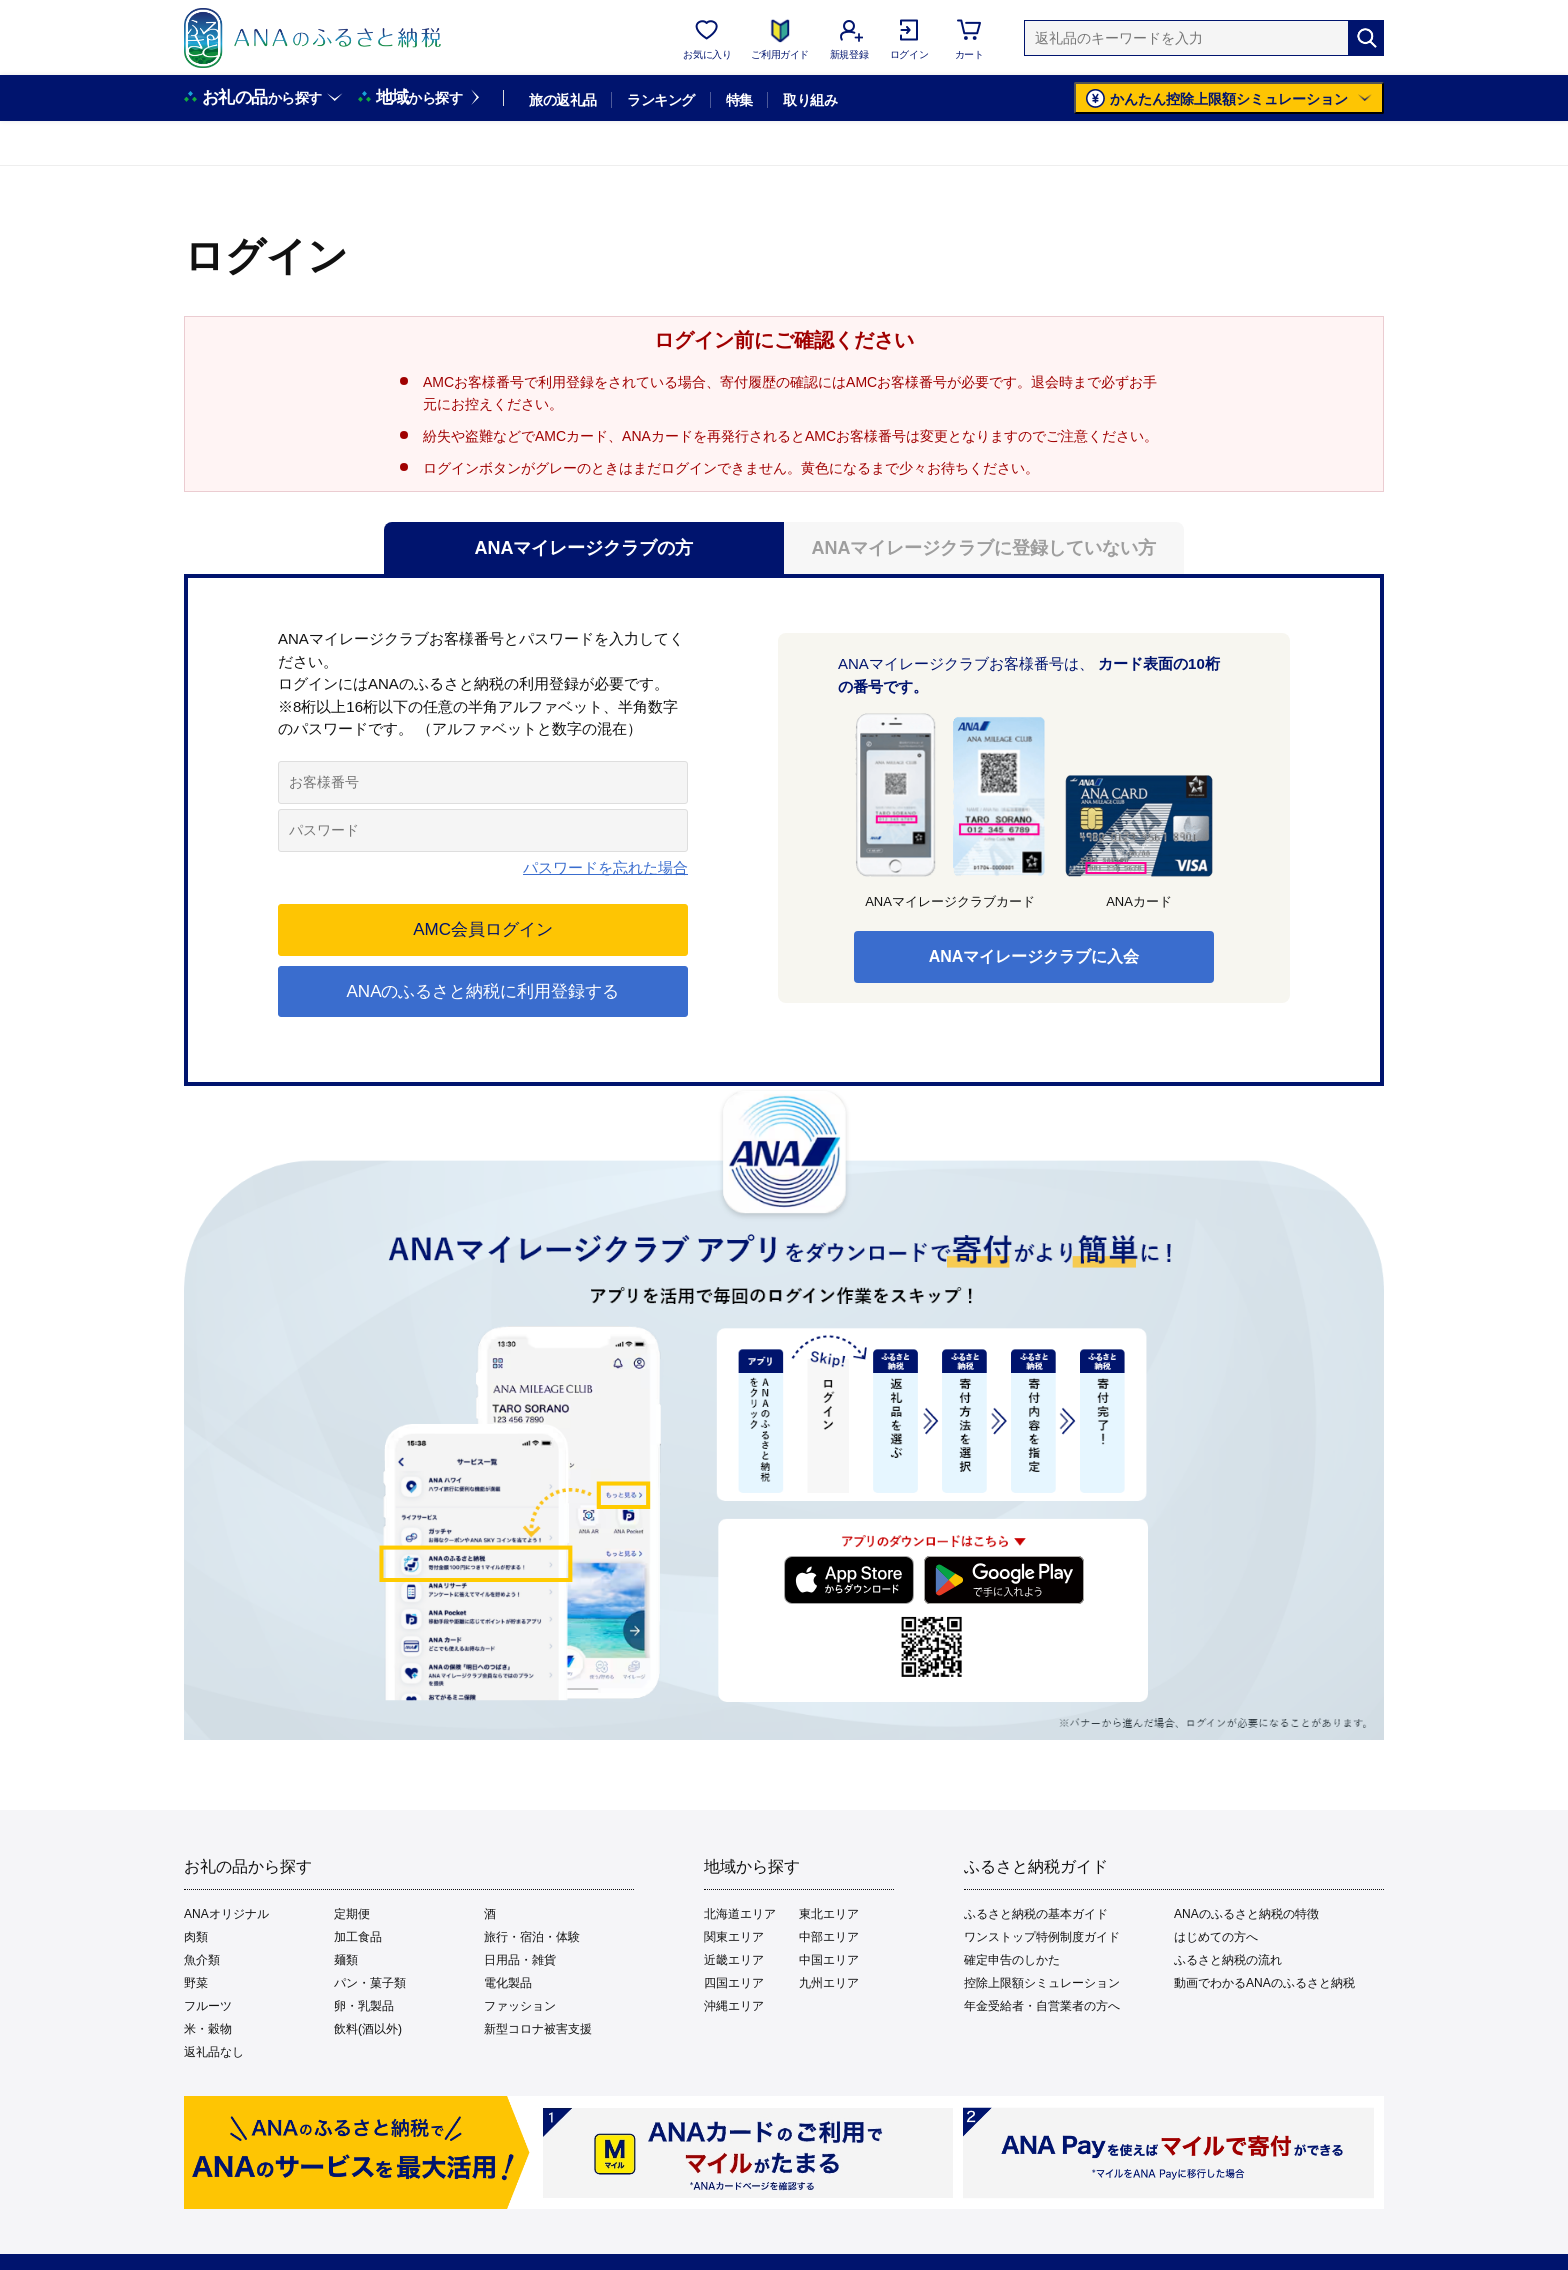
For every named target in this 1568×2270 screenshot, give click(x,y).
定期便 (352, 1914)
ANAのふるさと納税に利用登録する (483, 991)
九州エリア (829, 1983)
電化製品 (508, 1983)
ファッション (520, 2006)
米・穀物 (208, 2029)
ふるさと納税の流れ (1228, 1960)
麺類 (346, 1960)
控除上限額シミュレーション (1042, 1983)
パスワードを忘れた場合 (605, 867)
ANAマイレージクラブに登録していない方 (984, 548)
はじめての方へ (1216, 1937)
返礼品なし (214, 2052)
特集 (739, 100)
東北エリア (829, 1914)
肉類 (196, 1937)
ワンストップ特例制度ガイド (1042, 1937)
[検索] (1366, 38)
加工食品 (358, 1937)
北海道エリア (740, 1914)
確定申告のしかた (1012, 1960)
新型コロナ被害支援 (538, 2029)
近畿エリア (734, 1960)
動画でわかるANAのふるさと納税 (1264, 1983)
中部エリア (829, 1937)
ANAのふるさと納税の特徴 (1246, 1914)
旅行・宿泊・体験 (532, 1937)
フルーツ (208, 2006)
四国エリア (734, 1983)
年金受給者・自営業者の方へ (1042, 2006)
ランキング (660, 100)
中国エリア (829, 1960)
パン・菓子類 (370, 1983)
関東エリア (734, 1937)
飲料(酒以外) (368, 2029)
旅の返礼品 (562, 100)
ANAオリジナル (226, 1914)
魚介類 (202, 1960)
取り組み (810, 100)
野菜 (196, 1983)
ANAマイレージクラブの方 (584, 548)
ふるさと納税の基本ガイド (1036, 1914)
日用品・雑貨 (520, 1960)
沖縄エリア (734, 2006)
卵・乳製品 (364, 2006)
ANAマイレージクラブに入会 (1034, 956)
